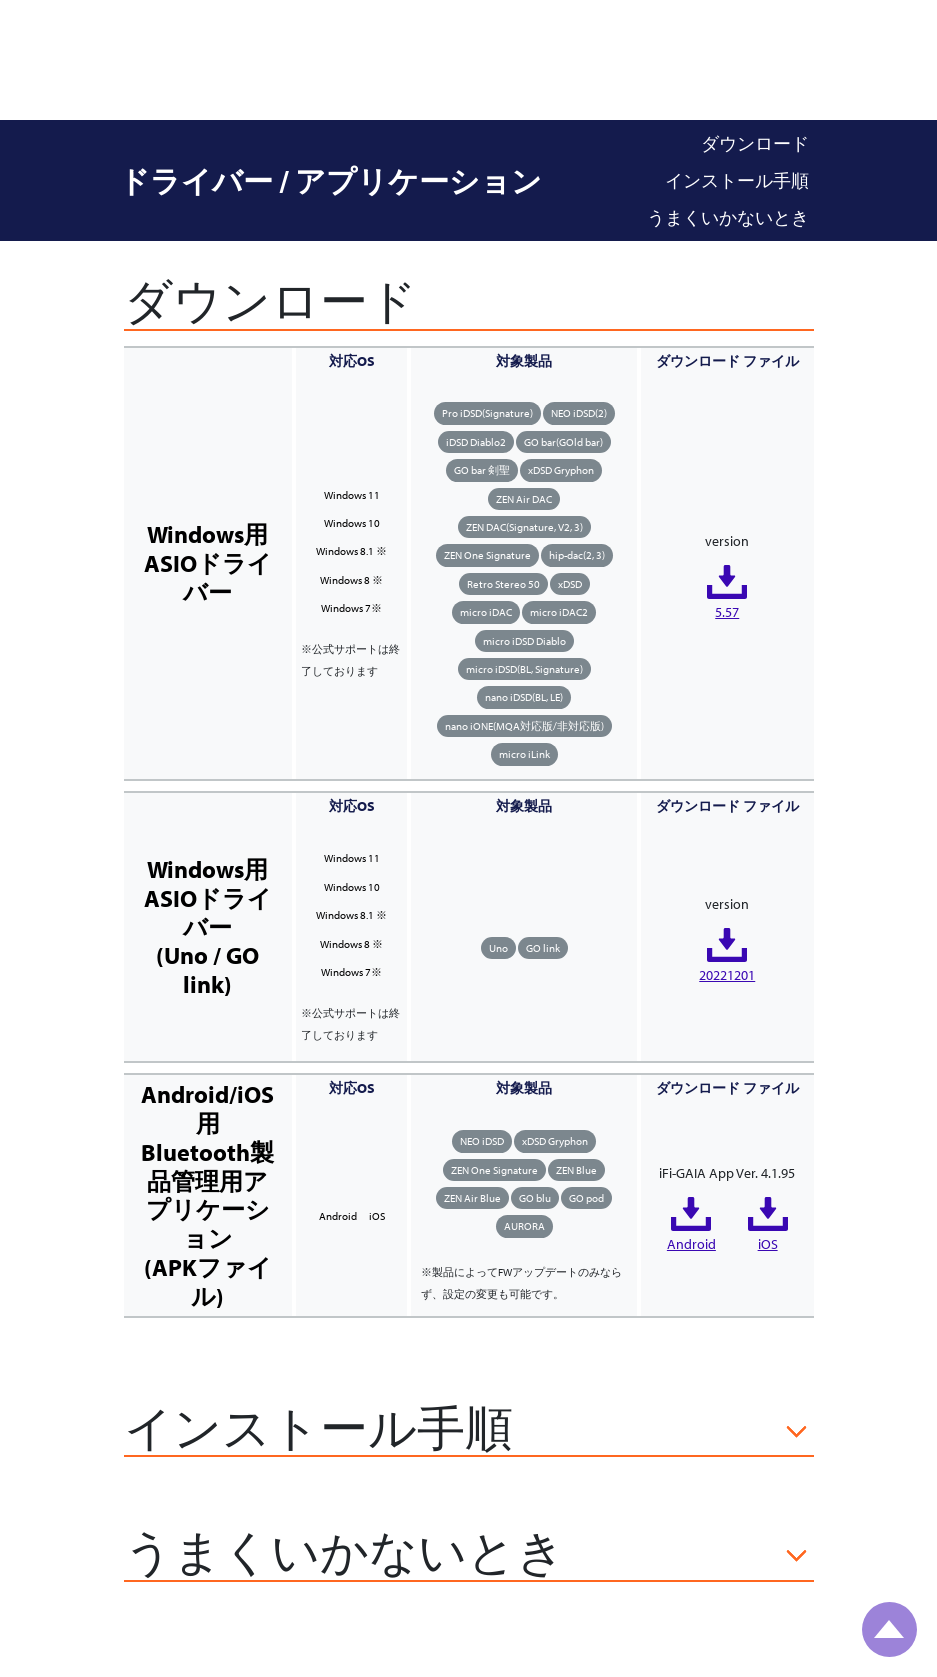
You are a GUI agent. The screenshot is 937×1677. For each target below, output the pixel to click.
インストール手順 (737, 180)
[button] (469, 1430)
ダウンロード (755, 143)
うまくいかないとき (728, 217)
